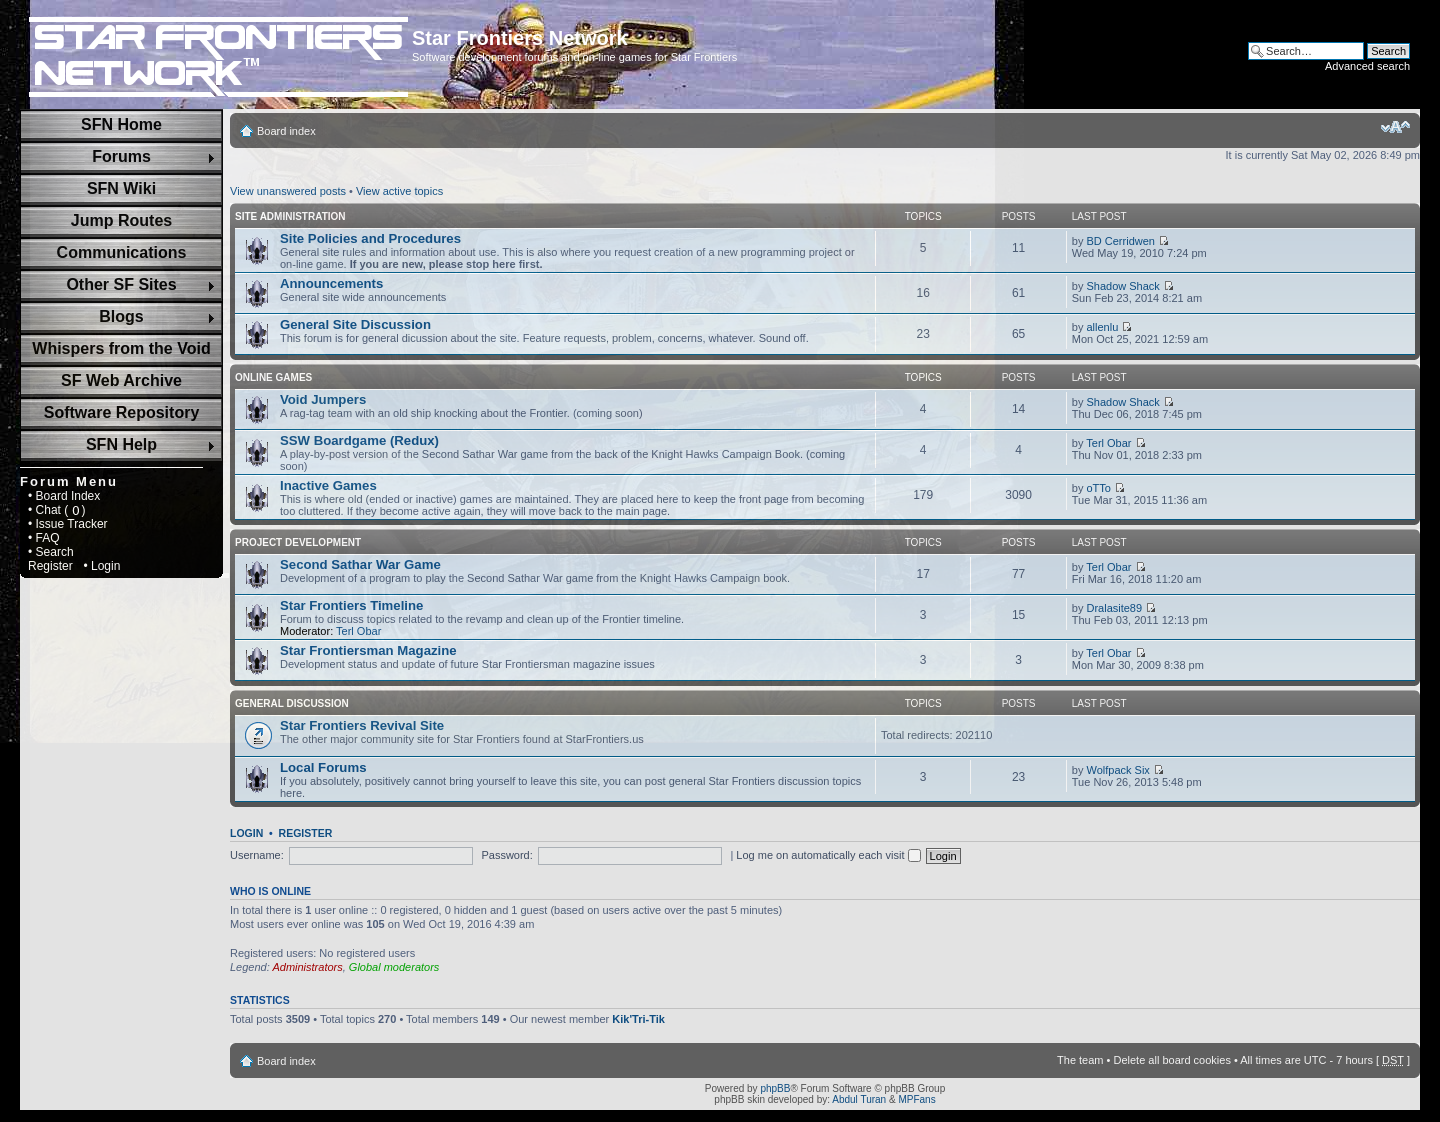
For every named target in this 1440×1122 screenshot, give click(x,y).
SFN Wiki (121, 188)
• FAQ (44, 538)
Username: (257, 855)
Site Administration (290, 216)
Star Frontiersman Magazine (368, 650)
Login (246, 833)
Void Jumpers (323, 399)
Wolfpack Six (1117, 770)
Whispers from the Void (121, 348)
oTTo (1098, 488)
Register (50, 566)
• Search (51, 552)
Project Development (298, 542)
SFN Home (121, 124)
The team (1080, 1060)
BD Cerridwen (1120, 241)
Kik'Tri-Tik (638, 1019)
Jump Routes (121, 220)
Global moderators (394, 967)
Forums (121, 156)
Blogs (121, 316)
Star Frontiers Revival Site (362, 725)
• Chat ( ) (57, 510)
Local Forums (323, 767)
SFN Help (121, 444)
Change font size (1395, 127)
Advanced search (1367, 66)
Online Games (273, 377)
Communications (122, 252)
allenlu (1102, 327)
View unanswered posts (288, 191)
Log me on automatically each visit (828, 855)
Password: (506, 855)
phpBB (775, 1088)
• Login (101, 566)
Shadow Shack (1122, 286)
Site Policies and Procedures (370, 238)
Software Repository (122, 412)
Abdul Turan (859, 1099)
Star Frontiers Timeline (351, 605)
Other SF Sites (121, 284)
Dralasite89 (1114, 608)
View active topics (399, 191)
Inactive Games (328, 485)
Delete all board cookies (1171, 1060)
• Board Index (64, 496)
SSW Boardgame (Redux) (359, 440)
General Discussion (292, 703)
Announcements (331, 283)
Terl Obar (1108, 443)
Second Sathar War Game (360, 564)
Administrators (307, 967)
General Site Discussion (355, 324)
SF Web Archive (121, 380)
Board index (286, 131)
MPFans (916, 1099)
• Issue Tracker (68, 524)
